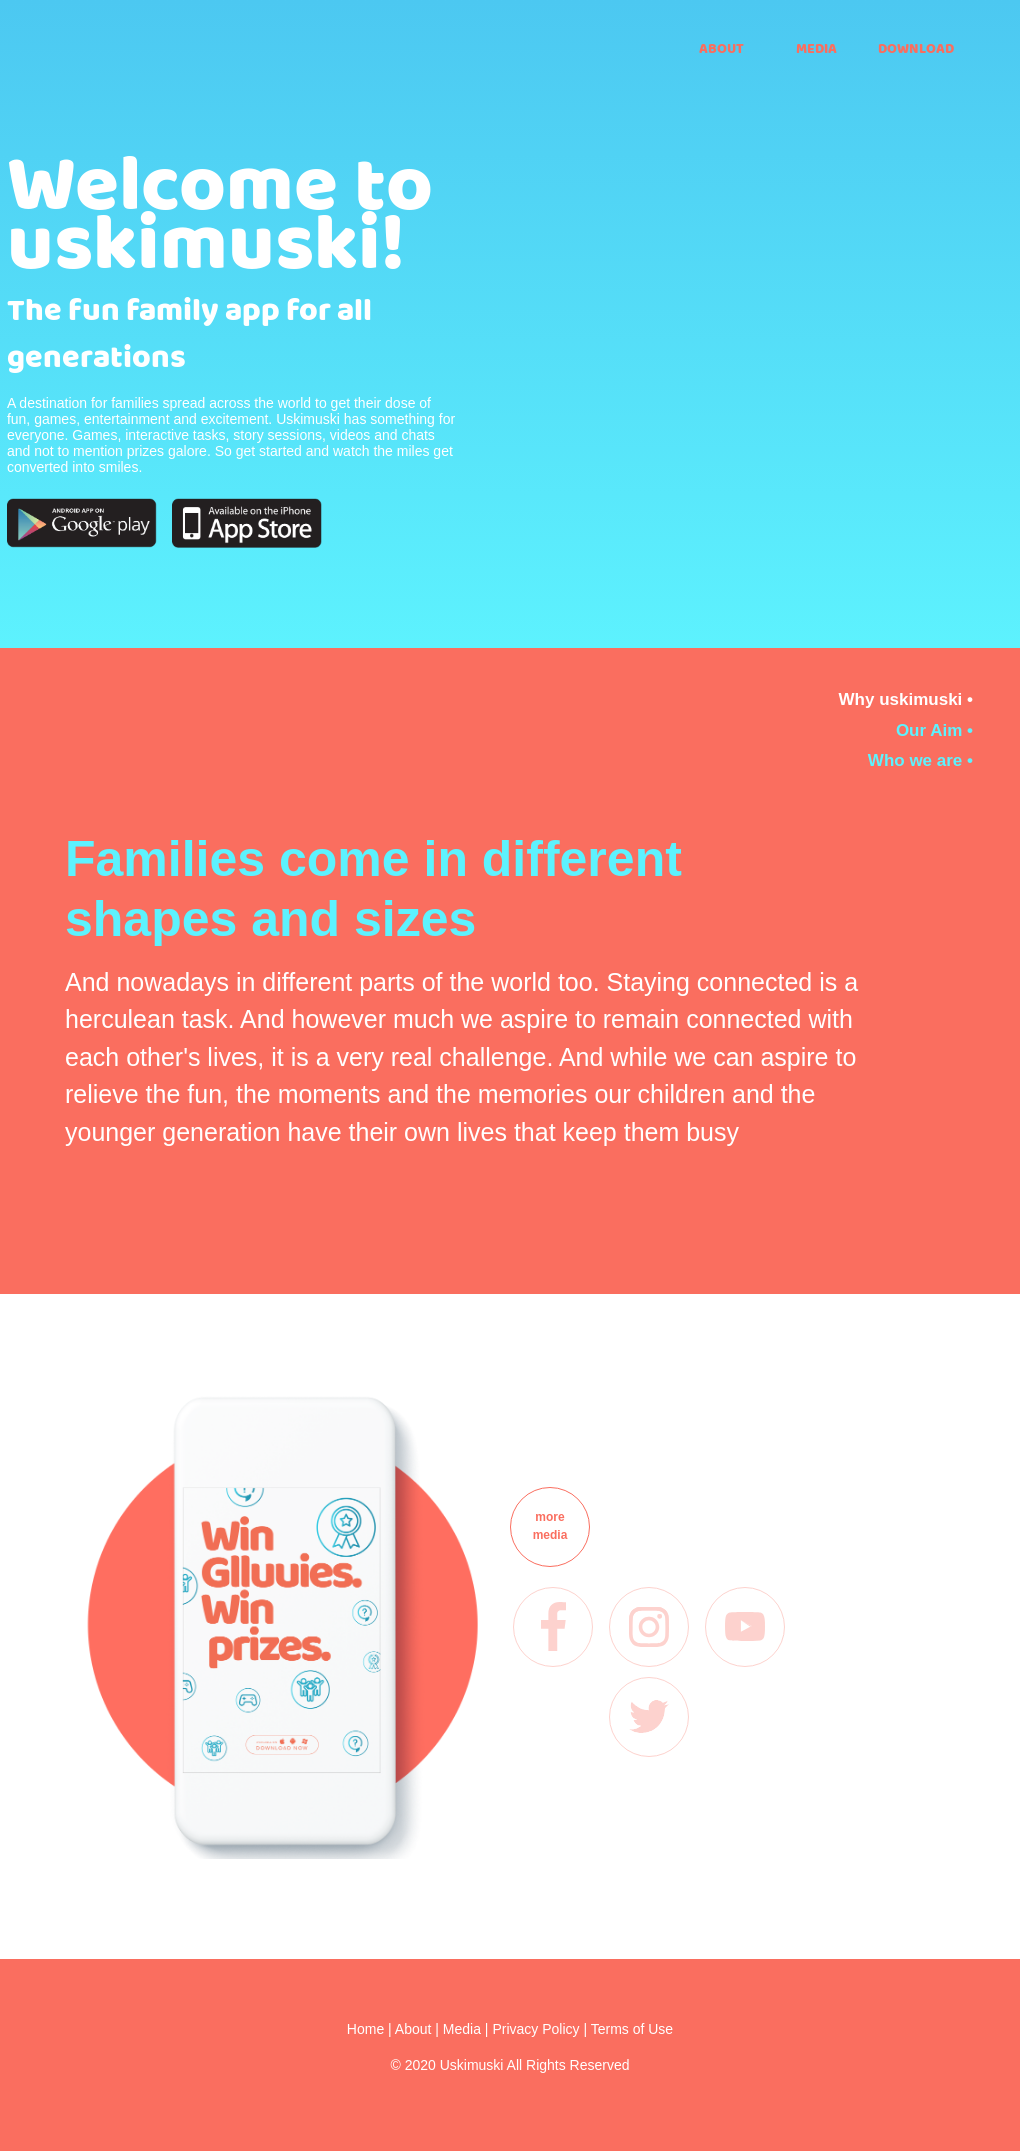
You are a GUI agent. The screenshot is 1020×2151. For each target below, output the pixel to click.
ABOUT (721, 48)
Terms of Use (632, 2029)
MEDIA (816, 48)
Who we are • (920, 760)
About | (419, 2029)
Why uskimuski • (906, 699)
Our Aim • (934, 730)
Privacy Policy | (541, 2029)
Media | (468, 2029)
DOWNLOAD (913, 48)
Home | (371, 2029)
